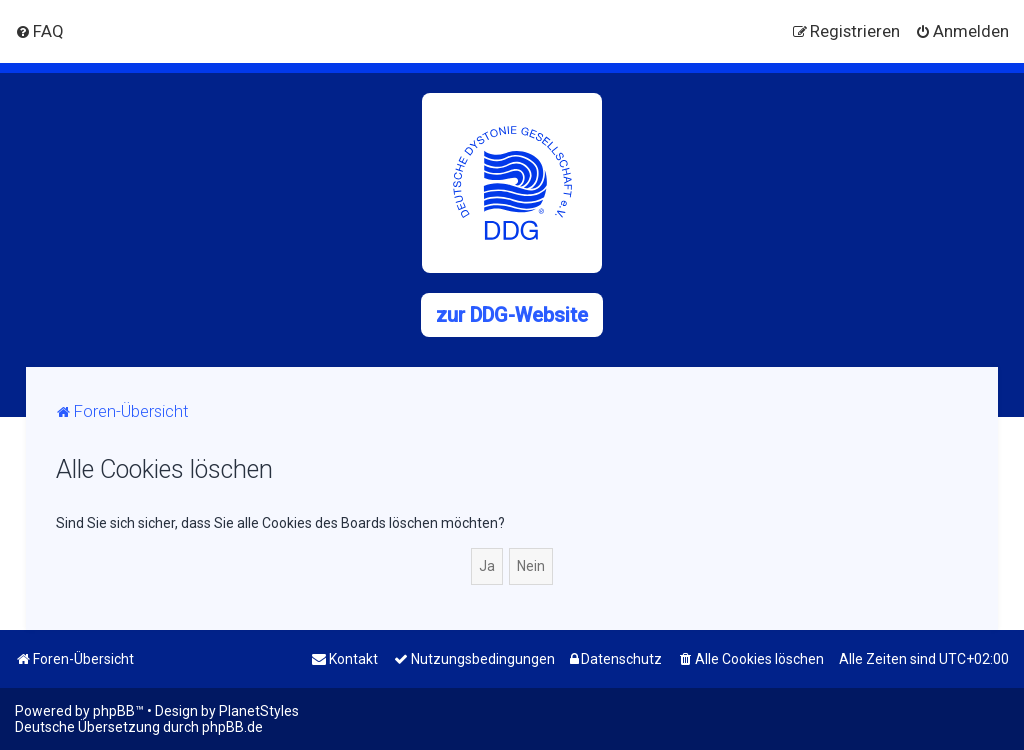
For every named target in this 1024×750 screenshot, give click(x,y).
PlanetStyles (259, 711)
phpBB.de (232, 727)
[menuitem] (39, 31)
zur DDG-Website (512, 315)
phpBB (114, 711)
